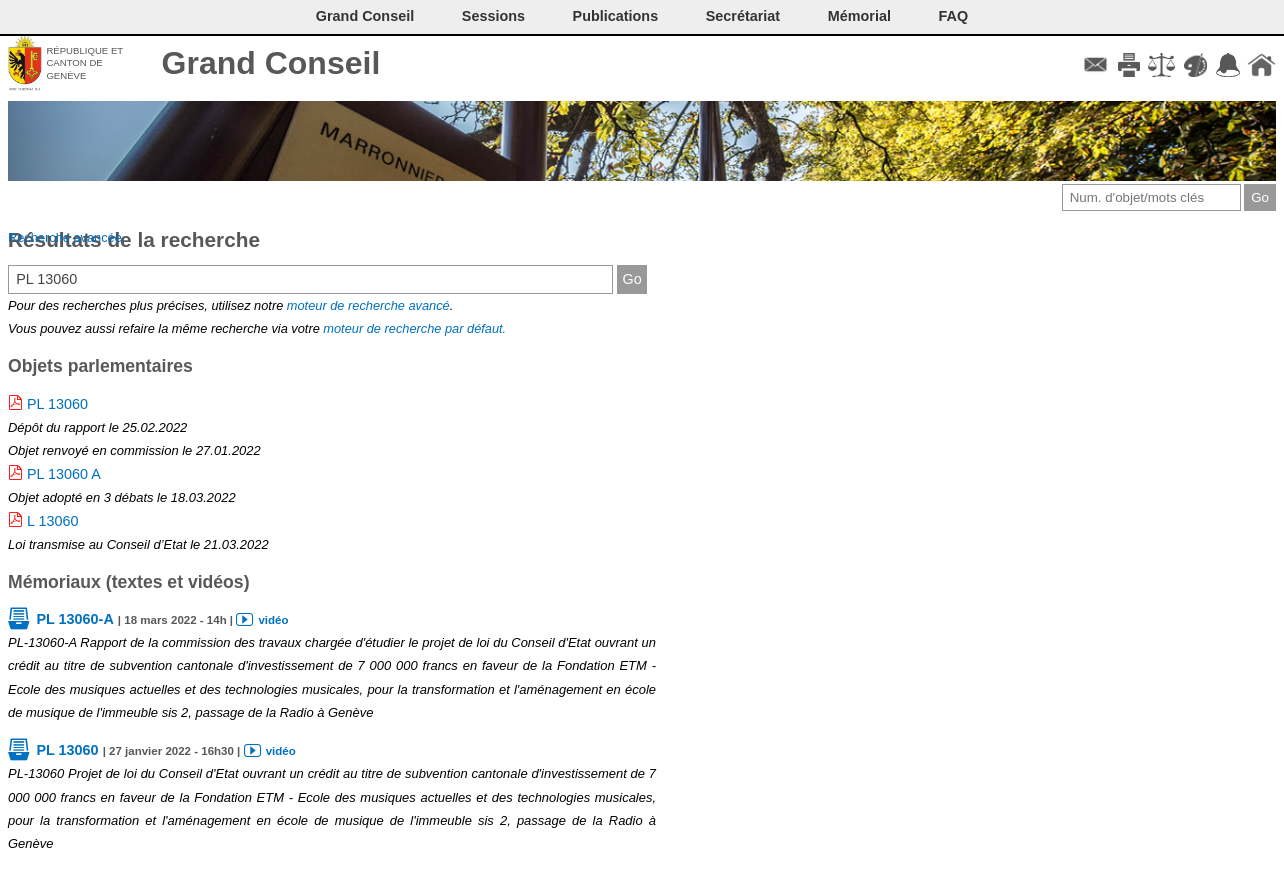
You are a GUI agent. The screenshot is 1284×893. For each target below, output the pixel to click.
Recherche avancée (65, 237)
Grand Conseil (271, 63)
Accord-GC (1228, 65)
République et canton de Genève (84, 63)
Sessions (493, 16)
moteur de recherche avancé (368, 305)
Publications (616, 16)
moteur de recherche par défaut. (414, 328)
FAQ (954, 16)
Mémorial (859, 16)
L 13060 (52, 521)
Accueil (1261, 65)
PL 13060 (57, 404)
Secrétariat (743, 16)
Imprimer (1128, 65)
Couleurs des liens (1195, 65)
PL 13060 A (64, 474)
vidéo (273, 620)
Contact (1095, 65)
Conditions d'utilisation (1161, 65)
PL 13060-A (74, 619)
